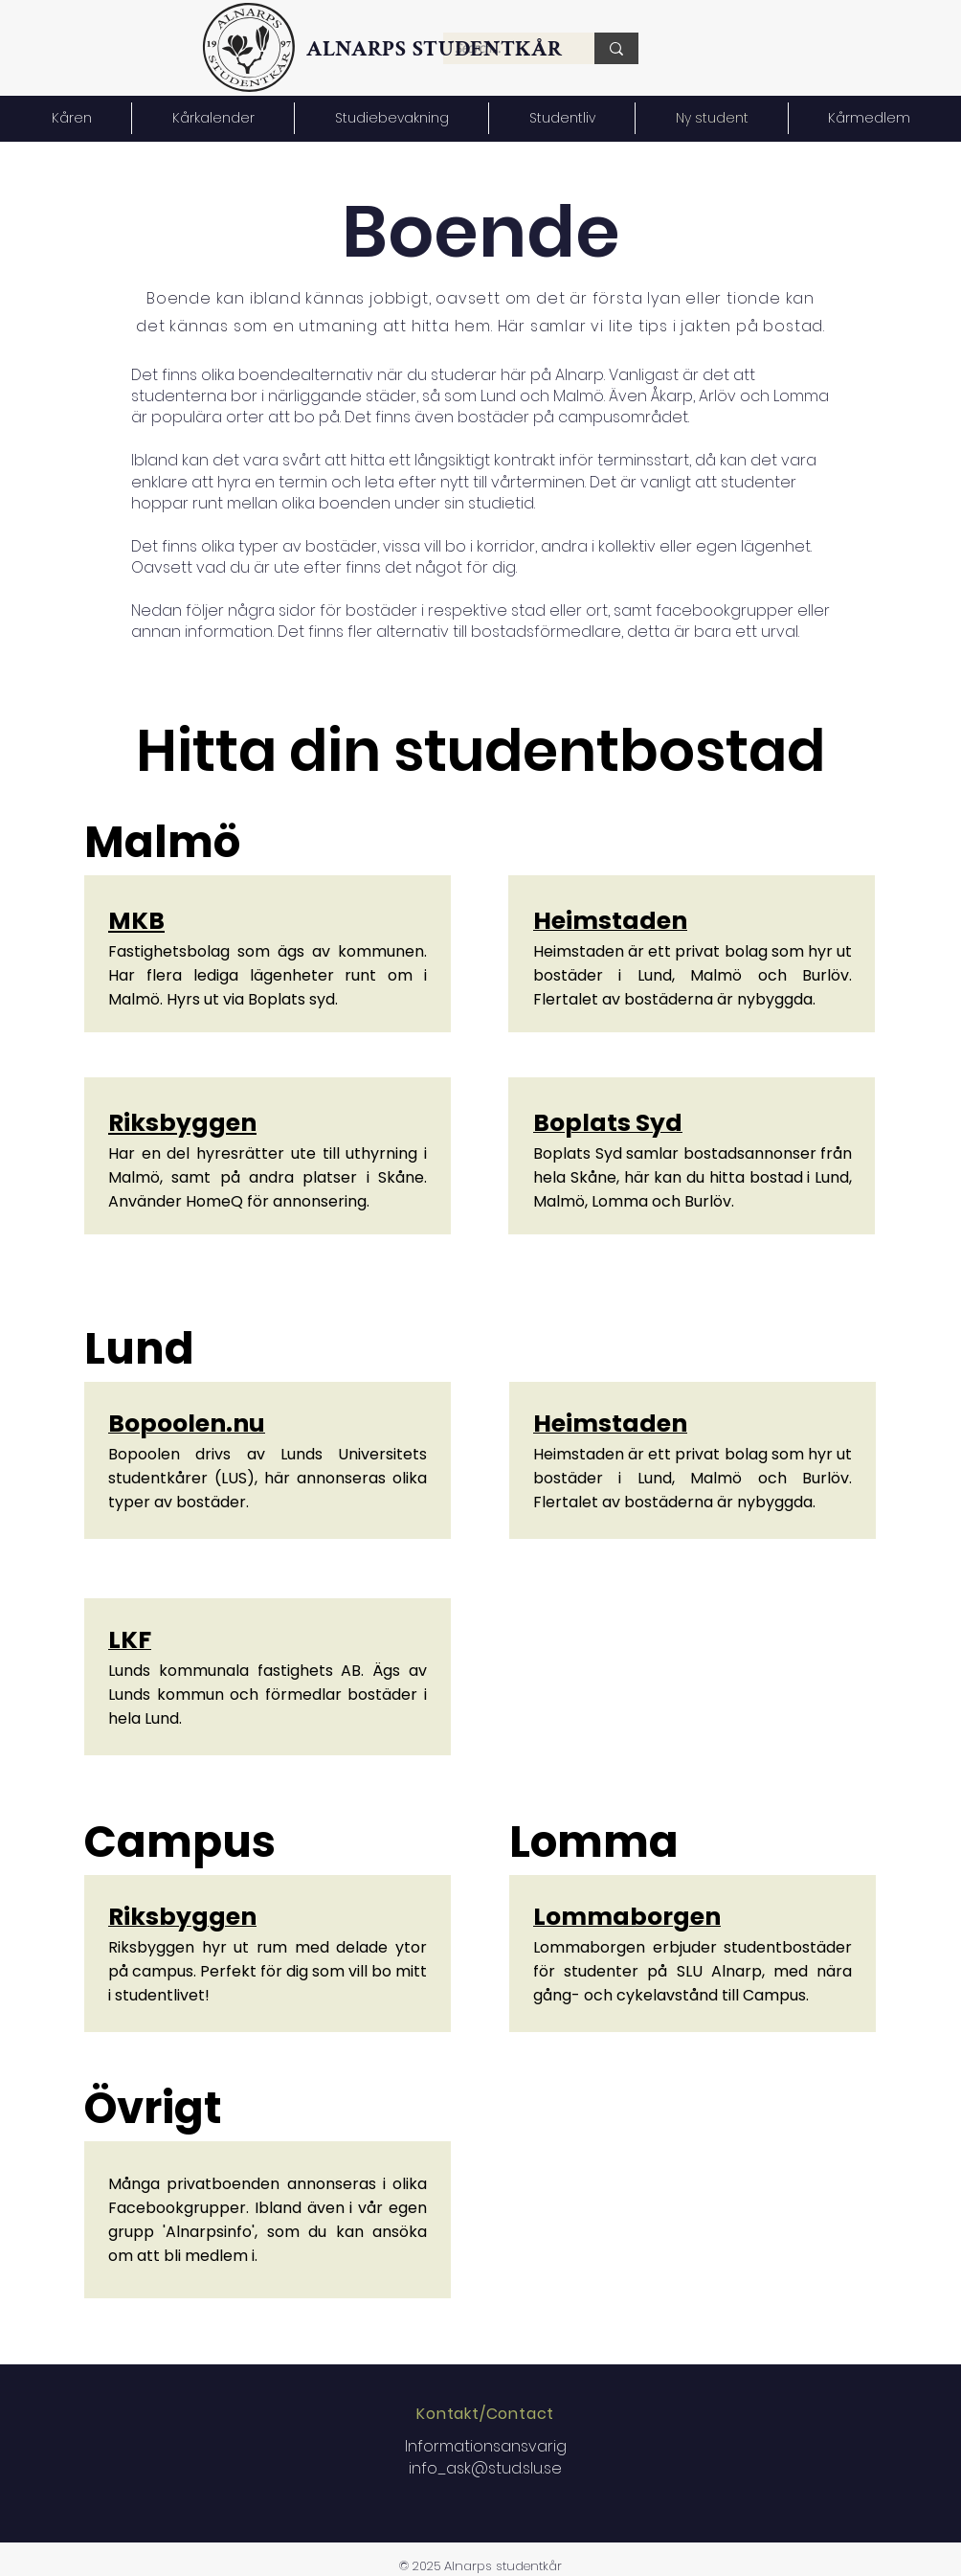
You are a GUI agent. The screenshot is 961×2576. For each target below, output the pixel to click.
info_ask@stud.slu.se (485, 2468)
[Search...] (616, 48)
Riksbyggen (182, 1123)
